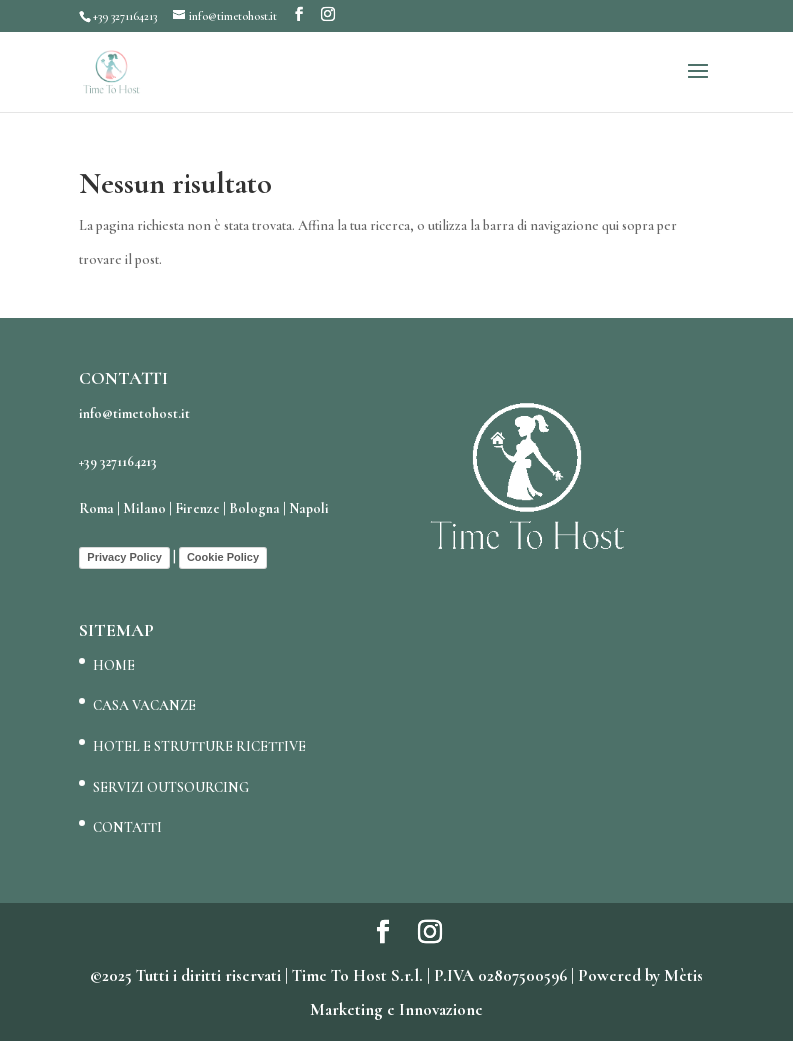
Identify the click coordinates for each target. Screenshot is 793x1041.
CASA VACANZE (144, 705)
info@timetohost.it (134, 413)
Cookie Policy (223, 557)
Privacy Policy (124, 557)
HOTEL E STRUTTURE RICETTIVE (199, 746)
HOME (114, 665)
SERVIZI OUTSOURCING (171, 787)
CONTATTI (127, 827)
